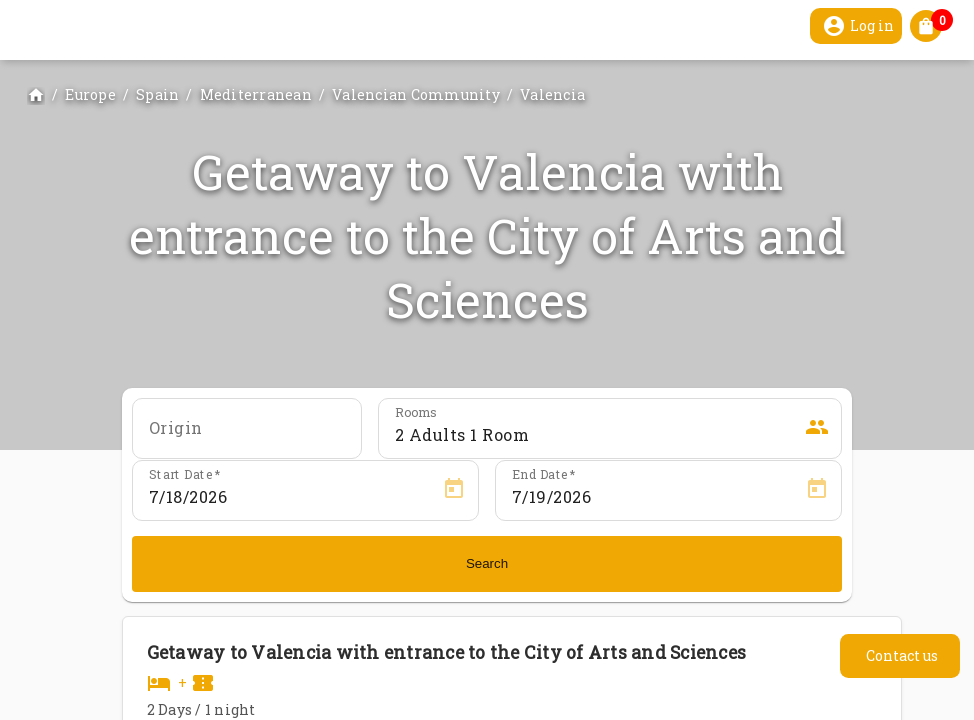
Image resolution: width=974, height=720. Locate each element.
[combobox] (247, 435)
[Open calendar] (454, 489)
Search (487, 563)
